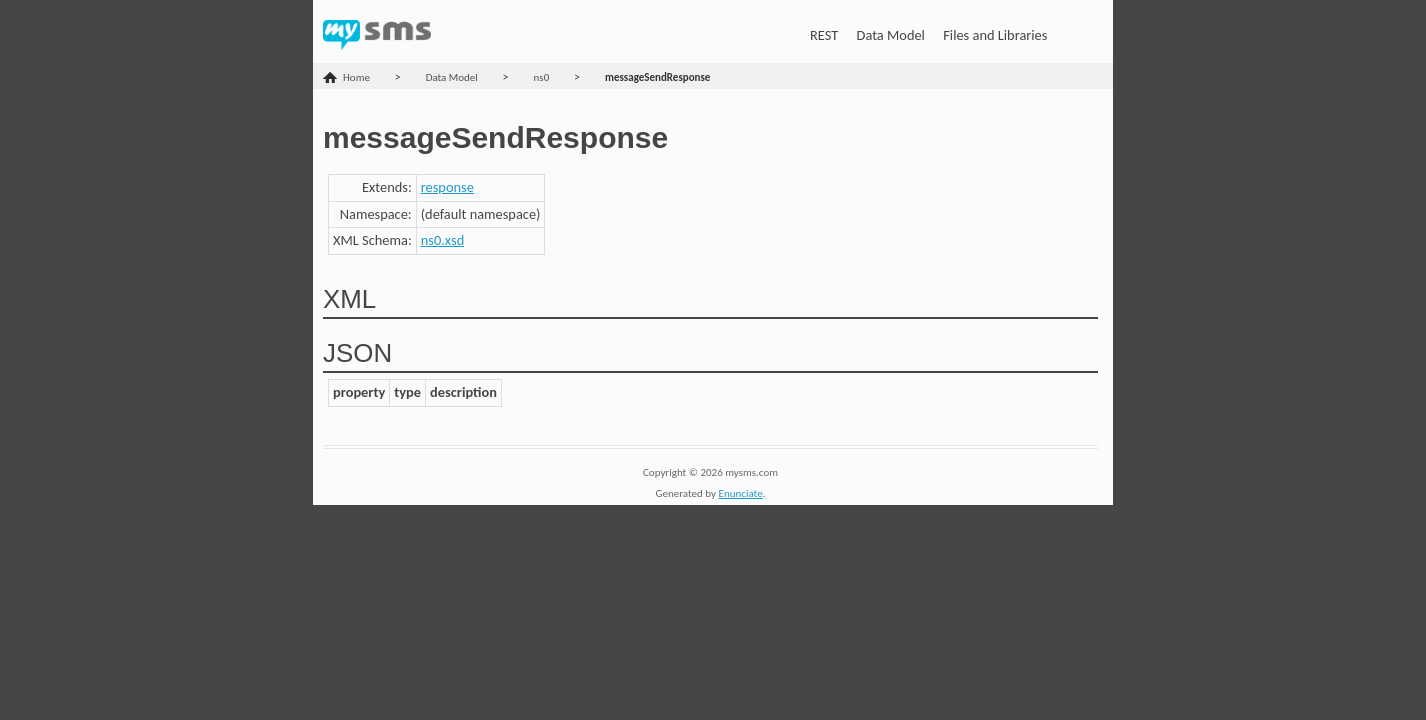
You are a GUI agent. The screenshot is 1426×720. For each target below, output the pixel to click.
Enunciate (741, 493)
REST (824, 35)
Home (356, 77)
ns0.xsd (442, 240)
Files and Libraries (995, 35)
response (447, 187)
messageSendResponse (657, 77)
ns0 (542, 77)
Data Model (891, 35)
